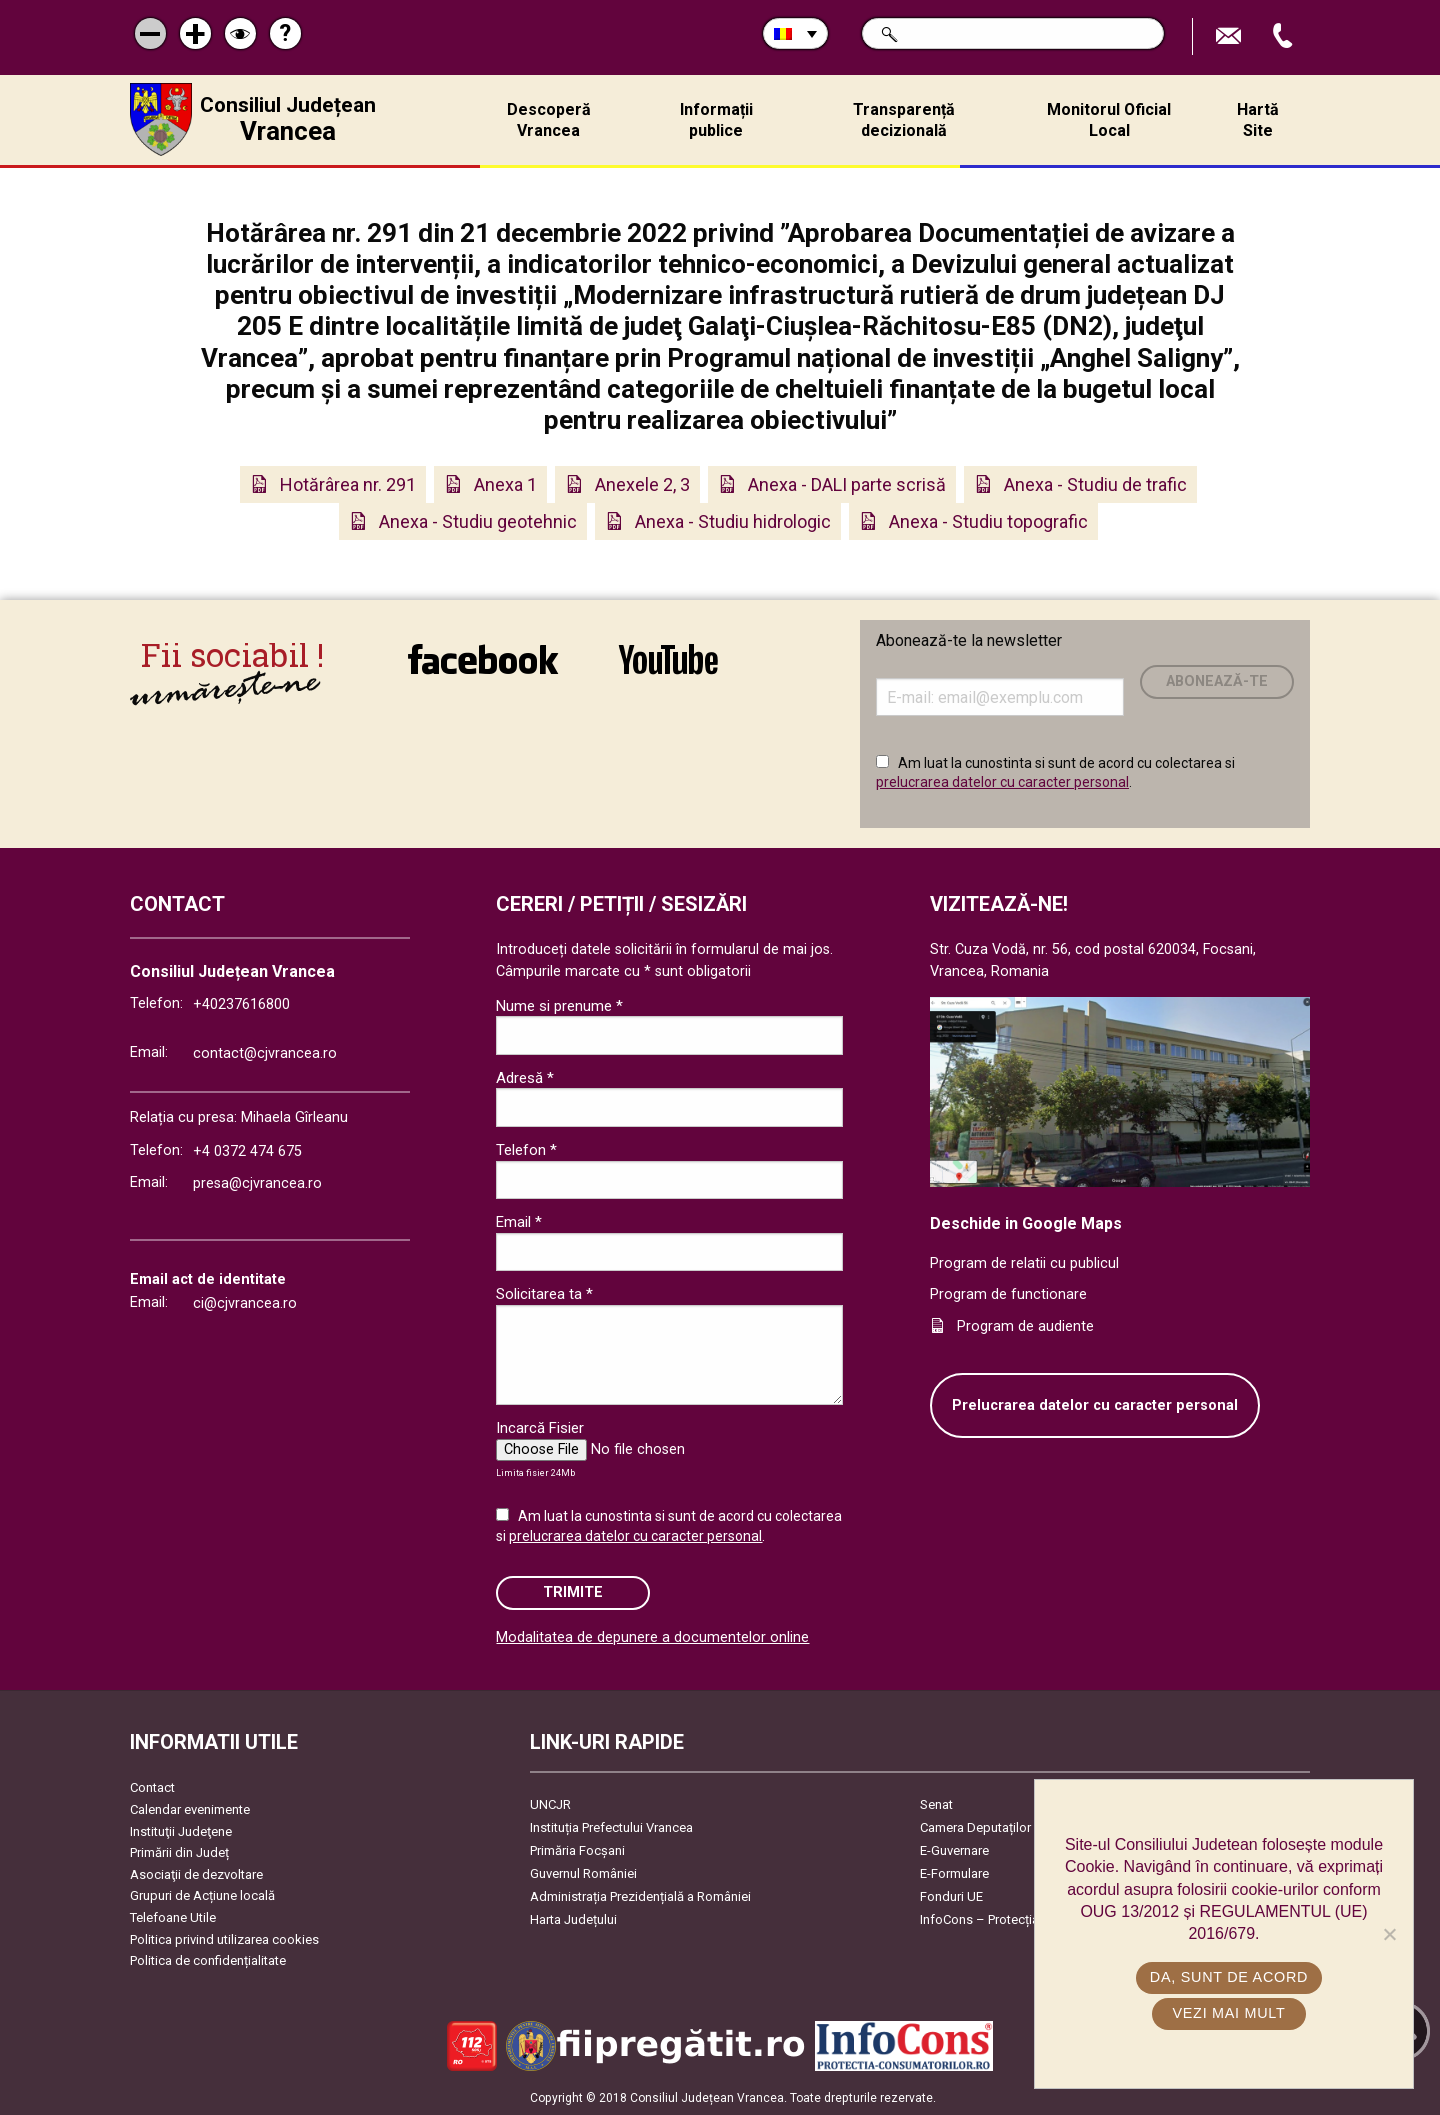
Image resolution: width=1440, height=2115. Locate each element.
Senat (936, 1804)
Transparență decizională (904, 120)
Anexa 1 (505, 484)
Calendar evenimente (190, 1809)
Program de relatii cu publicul (1024, 1263)
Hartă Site (1258, 120)
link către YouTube (668, 659)
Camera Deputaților (975, 1827)
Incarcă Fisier (540, 1428)
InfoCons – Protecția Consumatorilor (1025, 1919)
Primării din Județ (179, 1852)
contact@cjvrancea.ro (265, 1053)
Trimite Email (1231, 36)
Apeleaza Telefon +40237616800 (1285, 36)
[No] (1389, 1934)
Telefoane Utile (173, 1917)
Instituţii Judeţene (181, 1831)
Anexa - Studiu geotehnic (478, 521)
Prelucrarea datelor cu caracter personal (1095, 1405)
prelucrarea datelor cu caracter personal (1002, 782)
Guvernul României (583, 1873)
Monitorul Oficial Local (1109, 120)
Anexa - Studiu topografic (988, 521)
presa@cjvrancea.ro (257, 1183)
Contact (152, 1787)
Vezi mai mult (1228, 2013)
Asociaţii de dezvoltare (196, 1874)
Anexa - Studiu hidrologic (733, 521)
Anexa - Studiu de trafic (1095, 484)
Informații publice (716, 120)
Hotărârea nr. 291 (348, 484)
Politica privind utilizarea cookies (224, 1939)
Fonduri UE (951, 1896)
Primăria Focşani (577, 1850)
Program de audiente (1025, 1326)
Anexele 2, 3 (642, 484)
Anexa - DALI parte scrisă (847, 484)
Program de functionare (1008, 1294)
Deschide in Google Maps (1026, 1223)
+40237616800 (241, 1004)
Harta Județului (573, 1919)
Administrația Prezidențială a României (640, 1896)
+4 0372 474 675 (247, 1151)
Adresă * (525, 1078)
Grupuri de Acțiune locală (202, 1895)
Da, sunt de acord (1229, 1977)
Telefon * (526, 1150)
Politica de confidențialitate (208, 1960)
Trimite (573, 1592)
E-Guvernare (954, 1850)
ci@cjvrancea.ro (245, 1303)
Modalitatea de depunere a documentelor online (652, 1637)
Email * (519, 1222)
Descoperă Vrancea (549, 120)
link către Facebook (483, 659)
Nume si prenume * (559, 1006)
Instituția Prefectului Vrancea (611, 1827)
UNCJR (550, 1804)
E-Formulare (954, 1873)
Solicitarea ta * (544, 1294)
